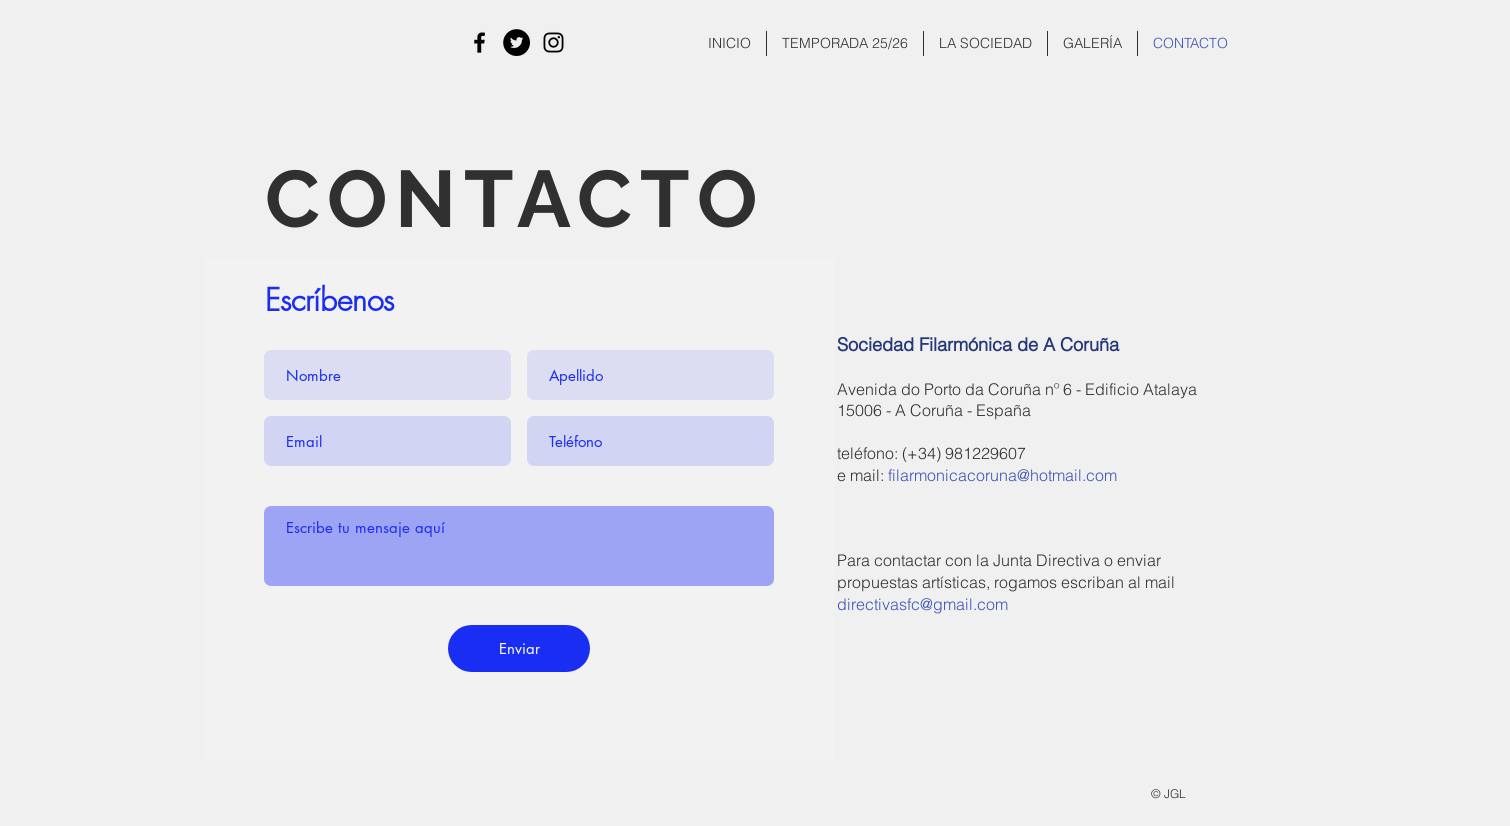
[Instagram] (553, 42)
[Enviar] (519, 648)
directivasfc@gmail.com (922, 604)
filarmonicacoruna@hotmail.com (1002, 475)
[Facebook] (479, 42)
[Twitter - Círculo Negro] (516, 42)
